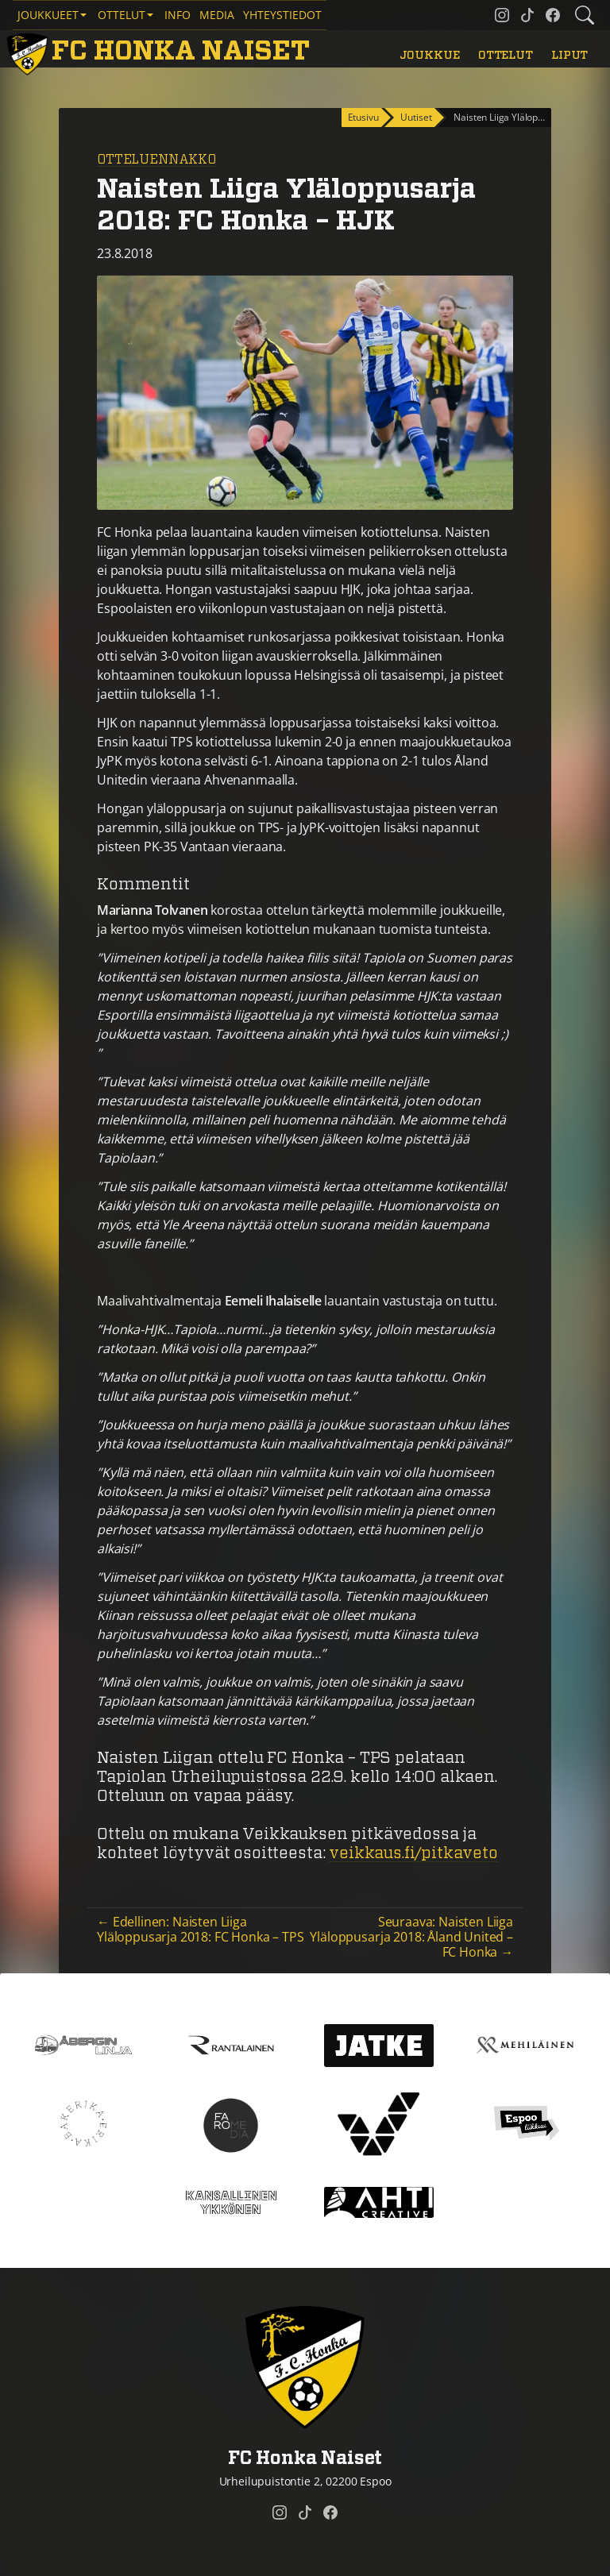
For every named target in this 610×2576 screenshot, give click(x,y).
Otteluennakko (156, 159)
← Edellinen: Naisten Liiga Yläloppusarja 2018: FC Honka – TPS (200, 1929)
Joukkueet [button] (48, 14)
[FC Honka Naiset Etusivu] (161, 52)
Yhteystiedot (282, 14)
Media (216, 14)
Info (177, 14)
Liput (569, 55)
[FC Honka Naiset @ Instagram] (502, 15)
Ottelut (505, 55)
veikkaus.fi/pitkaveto (413, 1853)
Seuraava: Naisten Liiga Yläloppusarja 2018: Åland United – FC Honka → (411, 1937)
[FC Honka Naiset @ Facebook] (553, 15)
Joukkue (430, 55)
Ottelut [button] (121, 14)
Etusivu (363, 117)
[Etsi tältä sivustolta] (584, 15)
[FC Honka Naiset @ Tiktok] (527, 15)
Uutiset (415, 117)
